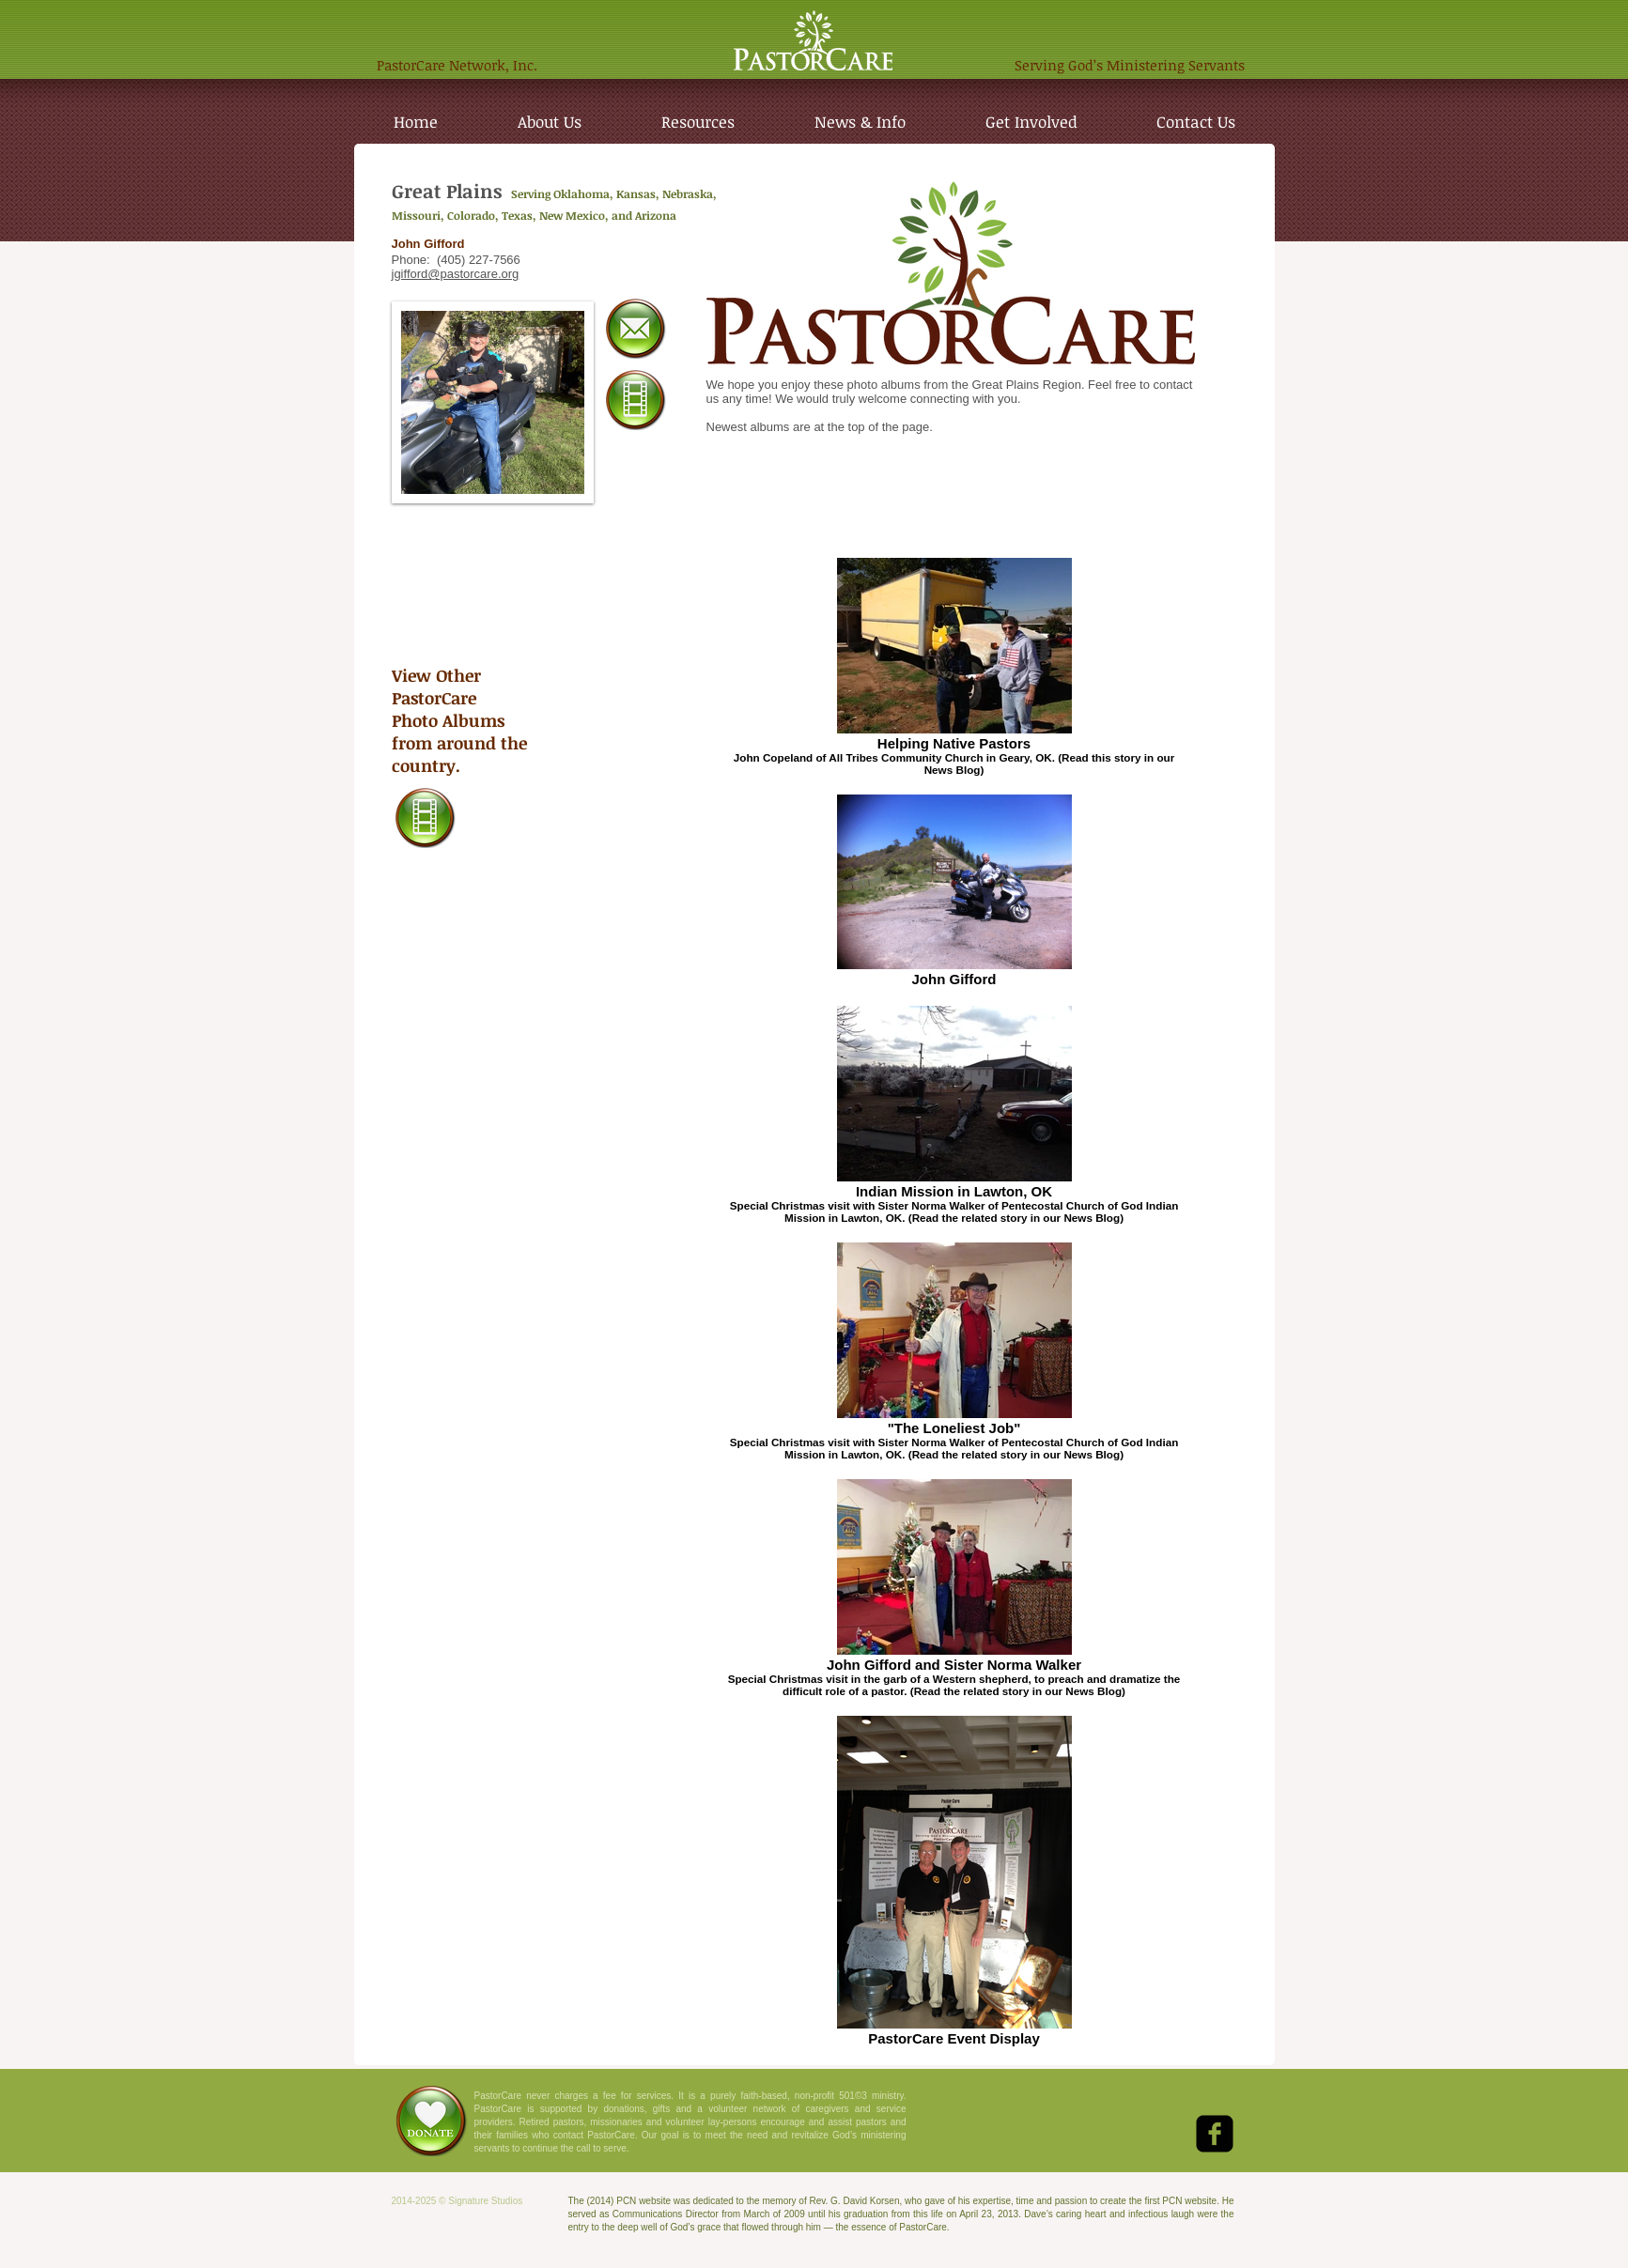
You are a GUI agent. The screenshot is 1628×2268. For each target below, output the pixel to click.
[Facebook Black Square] (1214, 2133)
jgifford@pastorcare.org (455, 274)
